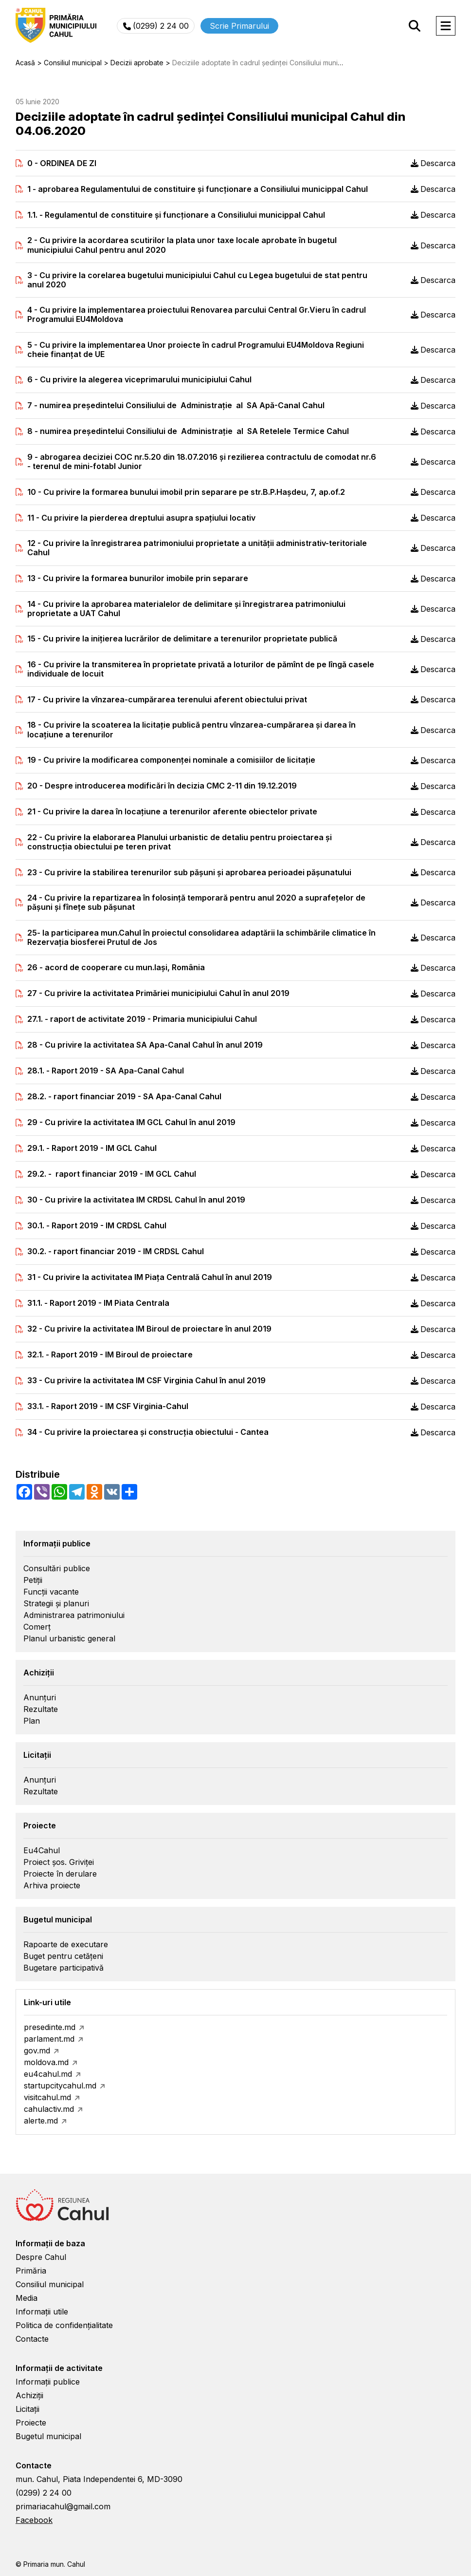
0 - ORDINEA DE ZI (61, 163)
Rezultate (40, 1709)
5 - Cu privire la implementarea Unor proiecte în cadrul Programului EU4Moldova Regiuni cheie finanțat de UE (195, 349)
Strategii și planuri (56, 1603)
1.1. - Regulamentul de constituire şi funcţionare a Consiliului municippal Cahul (176, 215)
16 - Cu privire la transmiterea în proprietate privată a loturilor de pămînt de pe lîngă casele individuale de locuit (200, 669)
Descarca (433, 163)
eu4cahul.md (48, 2074)
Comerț (37, 1627)
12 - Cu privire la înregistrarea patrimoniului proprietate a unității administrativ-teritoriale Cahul (197, 548)
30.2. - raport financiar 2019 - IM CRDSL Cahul (115, 1251)
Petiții (32, 1580)
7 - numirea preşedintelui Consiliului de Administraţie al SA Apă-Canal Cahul (176, 405)
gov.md (37, 2050)
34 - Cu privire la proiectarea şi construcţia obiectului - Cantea (148, 1432)
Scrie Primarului (239, 26)
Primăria (31, 2270)
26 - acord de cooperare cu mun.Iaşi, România (116, 967)
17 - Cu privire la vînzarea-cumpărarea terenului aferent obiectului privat (167, 699)
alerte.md (41, 2120)
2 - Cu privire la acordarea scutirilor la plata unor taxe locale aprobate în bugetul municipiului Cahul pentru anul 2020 (182, 245)
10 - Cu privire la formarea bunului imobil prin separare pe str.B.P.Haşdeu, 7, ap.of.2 (186, 492)
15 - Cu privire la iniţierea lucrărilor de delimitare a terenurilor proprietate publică (182, 638)
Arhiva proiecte (51, 1885)
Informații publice (48, 2382)
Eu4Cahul (41, 1850)
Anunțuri (39, 1697)
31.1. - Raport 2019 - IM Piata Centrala (98, 1303)
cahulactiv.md (49, 2109)
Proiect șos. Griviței (58, 1862)
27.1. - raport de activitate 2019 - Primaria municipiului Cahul (142, 1019)
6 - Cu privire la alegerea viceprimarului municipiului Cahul (139, 379)
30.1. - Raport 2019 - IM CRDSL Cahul (96, 1225)
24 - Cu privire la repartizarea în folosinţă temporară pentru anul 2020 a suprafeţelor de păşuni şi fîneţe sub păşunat (196, 902)
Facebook (34, 2520)
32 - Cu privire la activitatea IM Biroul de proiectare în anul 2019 (149, 1329)
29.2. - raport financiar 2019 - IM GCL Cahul (111, 1174)
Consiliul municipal (50, 2284)
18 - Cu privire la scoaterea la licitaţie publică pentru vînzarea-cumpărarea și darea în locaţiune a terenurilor (191, 729)
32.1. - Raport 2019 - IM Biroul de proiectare (110, 1354)
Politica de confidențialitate (64, 2325)
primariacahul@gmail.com (63, 2506)
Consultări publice (56, 1568)
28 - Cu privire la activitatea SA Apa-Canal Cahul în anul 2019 (145, 1045)
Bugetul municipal (48, 2436)
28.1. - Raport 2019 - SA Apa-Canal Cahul (105, 1070)
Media (26, 2298)
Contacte (32, 2339)
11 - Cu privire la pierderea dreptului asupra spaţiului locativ (141, 518)
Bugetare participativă (63, 1968)
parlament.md (49, 2039)
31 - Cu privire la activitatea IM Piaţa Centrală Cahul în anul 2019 (149, 1277)
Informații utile (42, 2311)
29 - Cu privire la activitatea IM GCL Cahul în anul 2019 (131, 1122)
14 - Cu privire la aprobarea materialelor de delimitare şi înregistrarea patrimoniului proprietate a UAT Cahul (186, 609)
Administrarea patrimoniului (74, 1615)
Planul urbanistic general (69, 1638)
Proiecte (31, 2422)
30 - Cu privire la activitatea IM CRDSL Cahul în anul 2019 (136, 1199)
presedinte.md (49, 2027)
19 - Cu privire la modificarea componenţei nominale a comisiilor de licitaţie (171, 760)
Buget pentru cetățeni (63, 1956)
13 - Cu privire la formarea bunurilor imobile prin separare (137, 578)
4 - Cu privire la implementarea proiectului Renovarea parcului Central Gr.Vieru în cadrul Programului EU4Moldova (196, 314)
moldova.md (46, 2062)
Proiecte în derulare (60, 1874)
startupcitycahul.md (60, 2085)
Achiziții (29, 2395)
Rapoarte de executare (65, 1944)
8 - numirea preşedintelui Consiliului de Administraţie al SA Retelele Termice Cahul (188, 431)
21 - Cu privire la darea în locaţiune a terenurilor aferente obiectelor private (172, 811)
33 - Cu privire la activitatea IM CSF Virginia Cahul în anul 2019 (146, 1380)
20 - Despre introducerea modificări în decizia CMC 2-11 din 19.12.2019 (162, 785)
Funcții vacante (51, 1592)
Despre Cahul (41, 2257)
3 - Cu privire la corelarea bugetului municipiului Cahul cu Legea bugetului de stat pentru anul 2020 (197, 280)
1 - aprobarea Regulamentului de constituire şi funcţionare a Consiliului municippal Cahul (197, 189)
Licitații (27, 2409)
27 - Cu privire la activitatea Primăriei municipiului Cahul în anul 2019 (158, 993)
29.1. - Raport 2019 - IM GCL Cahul (92, 1148)
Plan (31, 1721)
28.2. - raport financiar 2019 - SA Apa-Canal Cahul (124, 1096)
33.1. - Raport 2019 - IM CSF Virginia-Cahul (107, 1406)
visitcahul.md (47, 2097)
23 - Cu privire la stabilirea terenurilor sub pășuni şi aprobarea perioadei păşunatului (189, 872)
